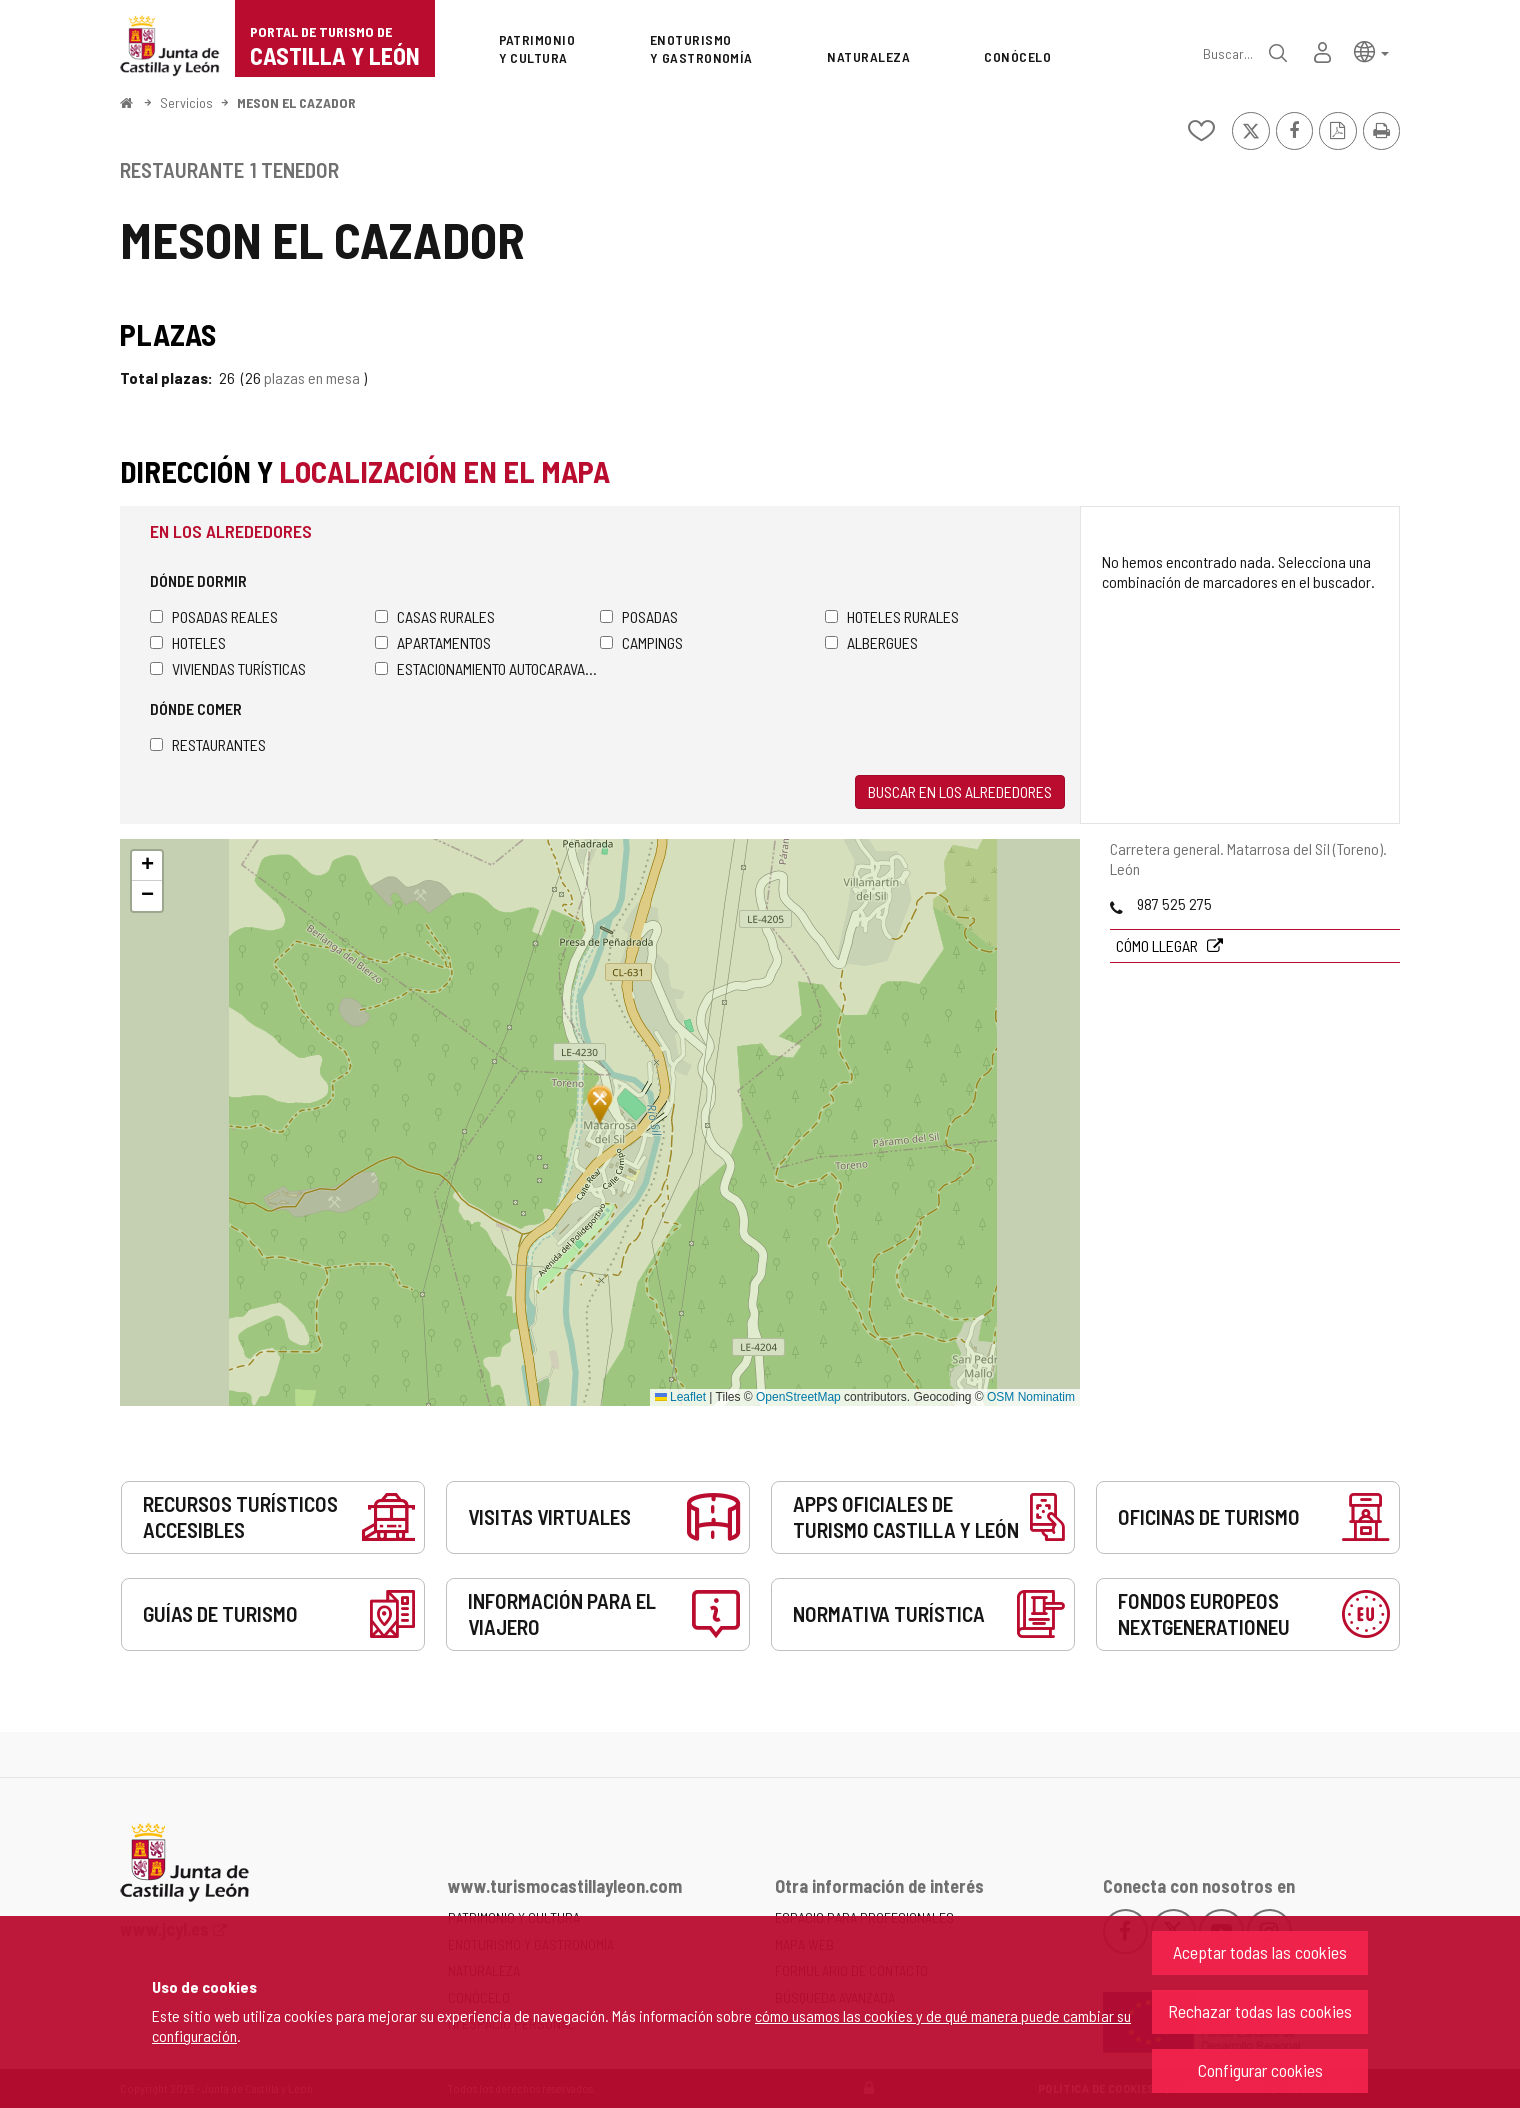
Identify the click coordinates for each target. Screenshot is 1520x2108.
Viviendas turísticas (228, 668)
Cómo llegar (1158, 945)
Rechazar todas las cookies (1260, 2011)
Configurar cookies (1260, 2070)
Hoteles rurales (892, 616)
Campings (641, 642)
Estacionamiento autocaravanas (487, 668)
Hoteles (188, 642)
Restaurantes (208, 744)
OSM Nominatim (1031, 1397)
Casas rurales (435, 616)
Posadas (639, 616)
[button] (1371, 50)
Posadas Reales (214, 616)
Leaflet (680, 1397)
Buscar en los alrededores (960, 791)
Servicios (186, 102)
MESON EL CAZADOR (296, 102)
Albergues (871, 642)
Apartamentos (433, 642)
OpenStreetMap (798, 1397)
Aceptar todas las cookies (1260, 1952)
